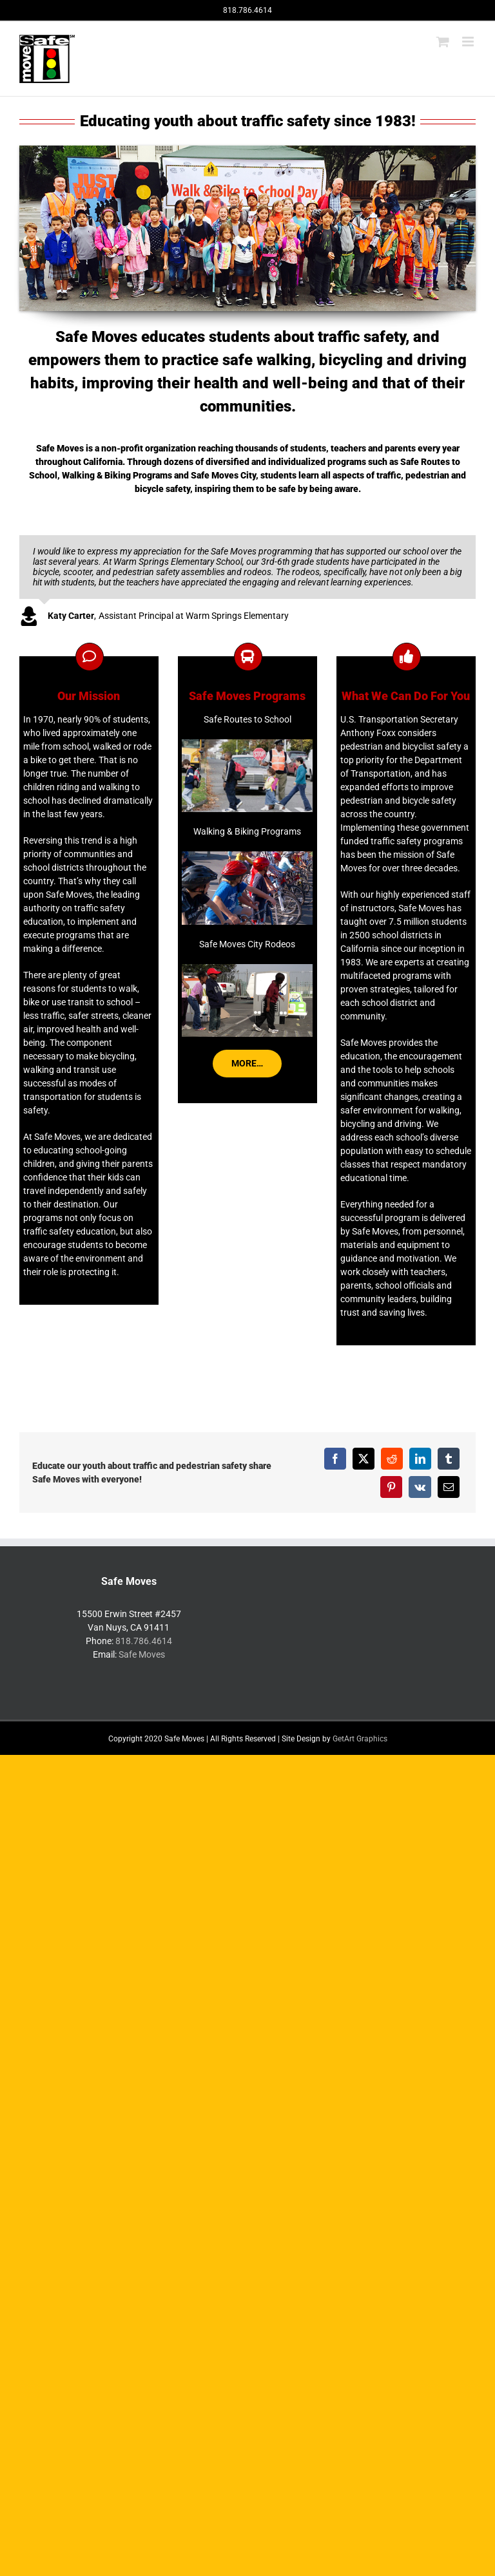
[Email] (448, 1487)
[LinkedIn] (420, 1458)
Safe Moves (142, 1654)
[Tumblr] (448, 1458)
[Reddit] (392, 1458)
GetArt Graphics (360, 1738)
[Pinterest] (391, 1487)
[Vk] (419, 1487)
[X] (363, 1458)
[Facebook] (335, 1458)
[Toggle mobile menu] (469, 41)
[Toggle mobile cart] (442, 41)
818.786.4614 (143, 1641)
